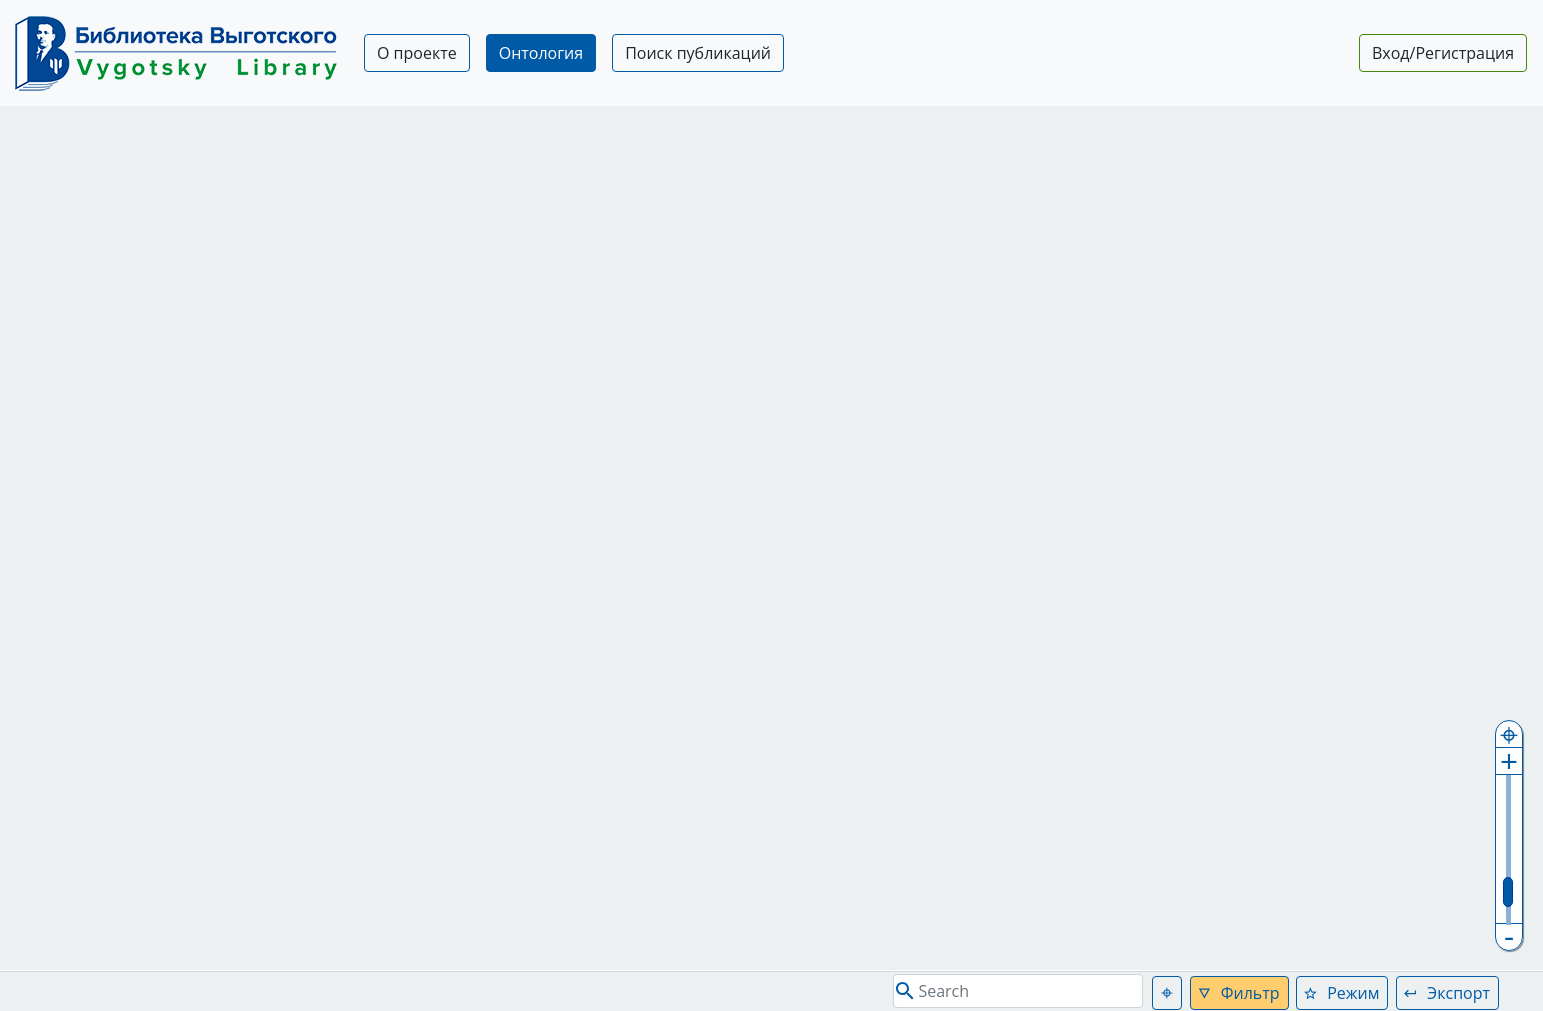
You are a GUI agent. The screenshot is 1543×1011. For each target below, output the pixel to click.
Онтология (541, 53)
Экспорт (1458, 993)
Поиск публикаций (698, 53)
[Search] (1018, 991)
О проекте (417, 53)
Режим (1353, 993)
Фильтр (1250, 993)
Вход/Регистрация (1443, 53)
